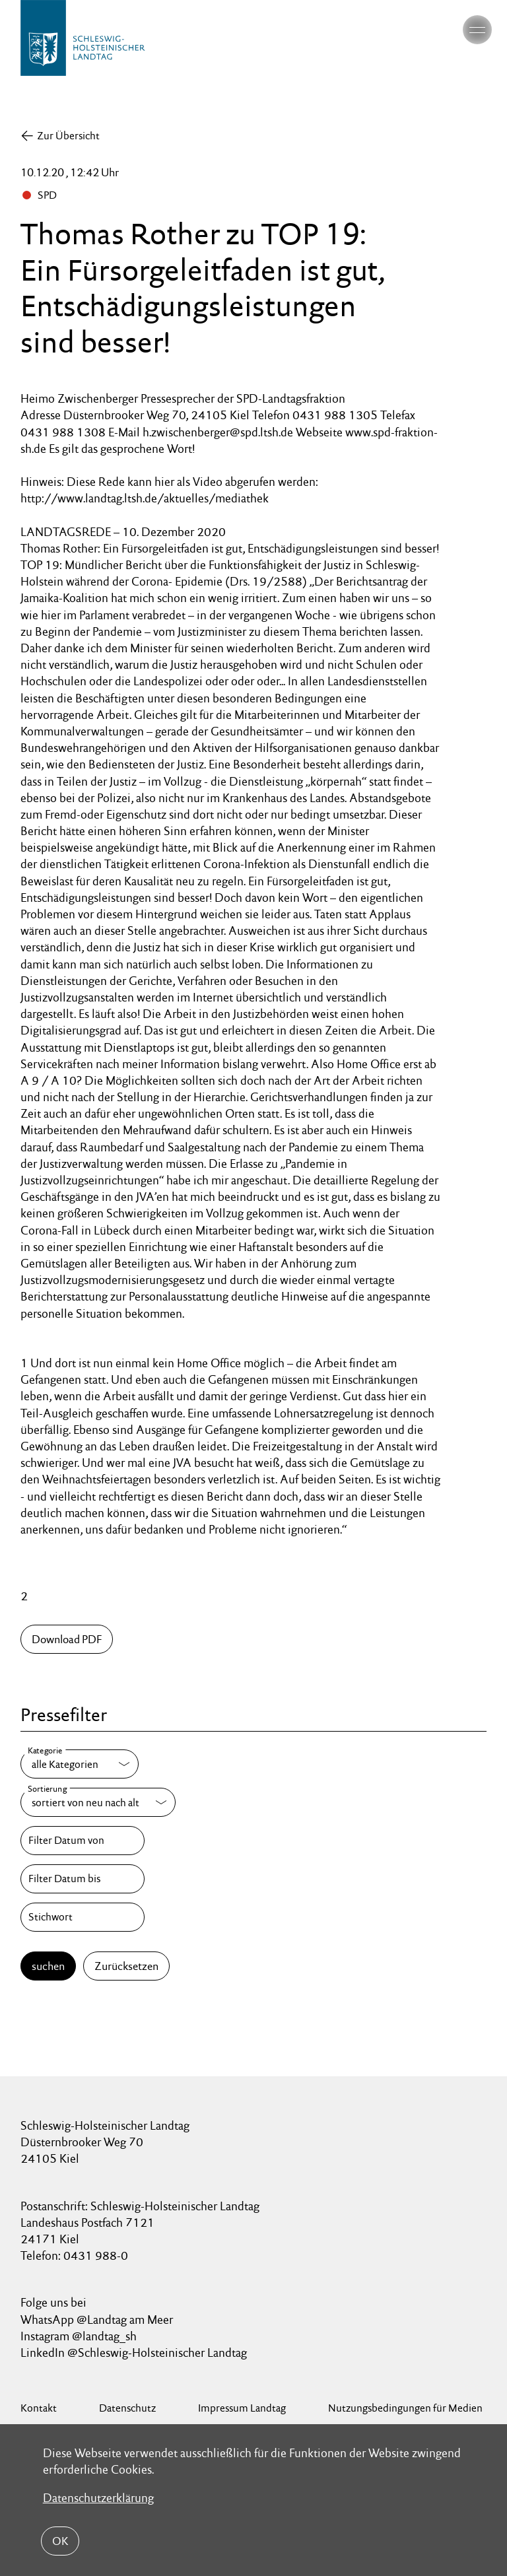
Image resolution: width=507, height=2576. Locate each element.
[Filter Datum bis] (82, 1878)
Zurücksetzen (126, 1966)
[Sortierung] (98, 1802)
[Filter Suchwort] (82, 1917)
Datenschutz (127, 2408)
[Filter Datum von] (82, 1840)
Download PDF (67, 1639)
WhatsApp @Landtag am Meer (96, 2319)
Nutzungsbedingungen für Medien (405, 2408)
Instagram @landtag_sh (79, 2336)
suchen (48, 1966)
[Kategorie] (79, 1764)
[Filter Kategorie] (79, 1764)
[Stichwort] (82, 1917)
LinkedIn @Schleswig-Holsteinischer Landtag (133, 2352)
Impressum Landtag (242, 2408)
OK (60, 2541)
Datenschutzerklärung (98, 2498)
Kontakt (38, 2408)
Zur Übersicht (68, 135)
